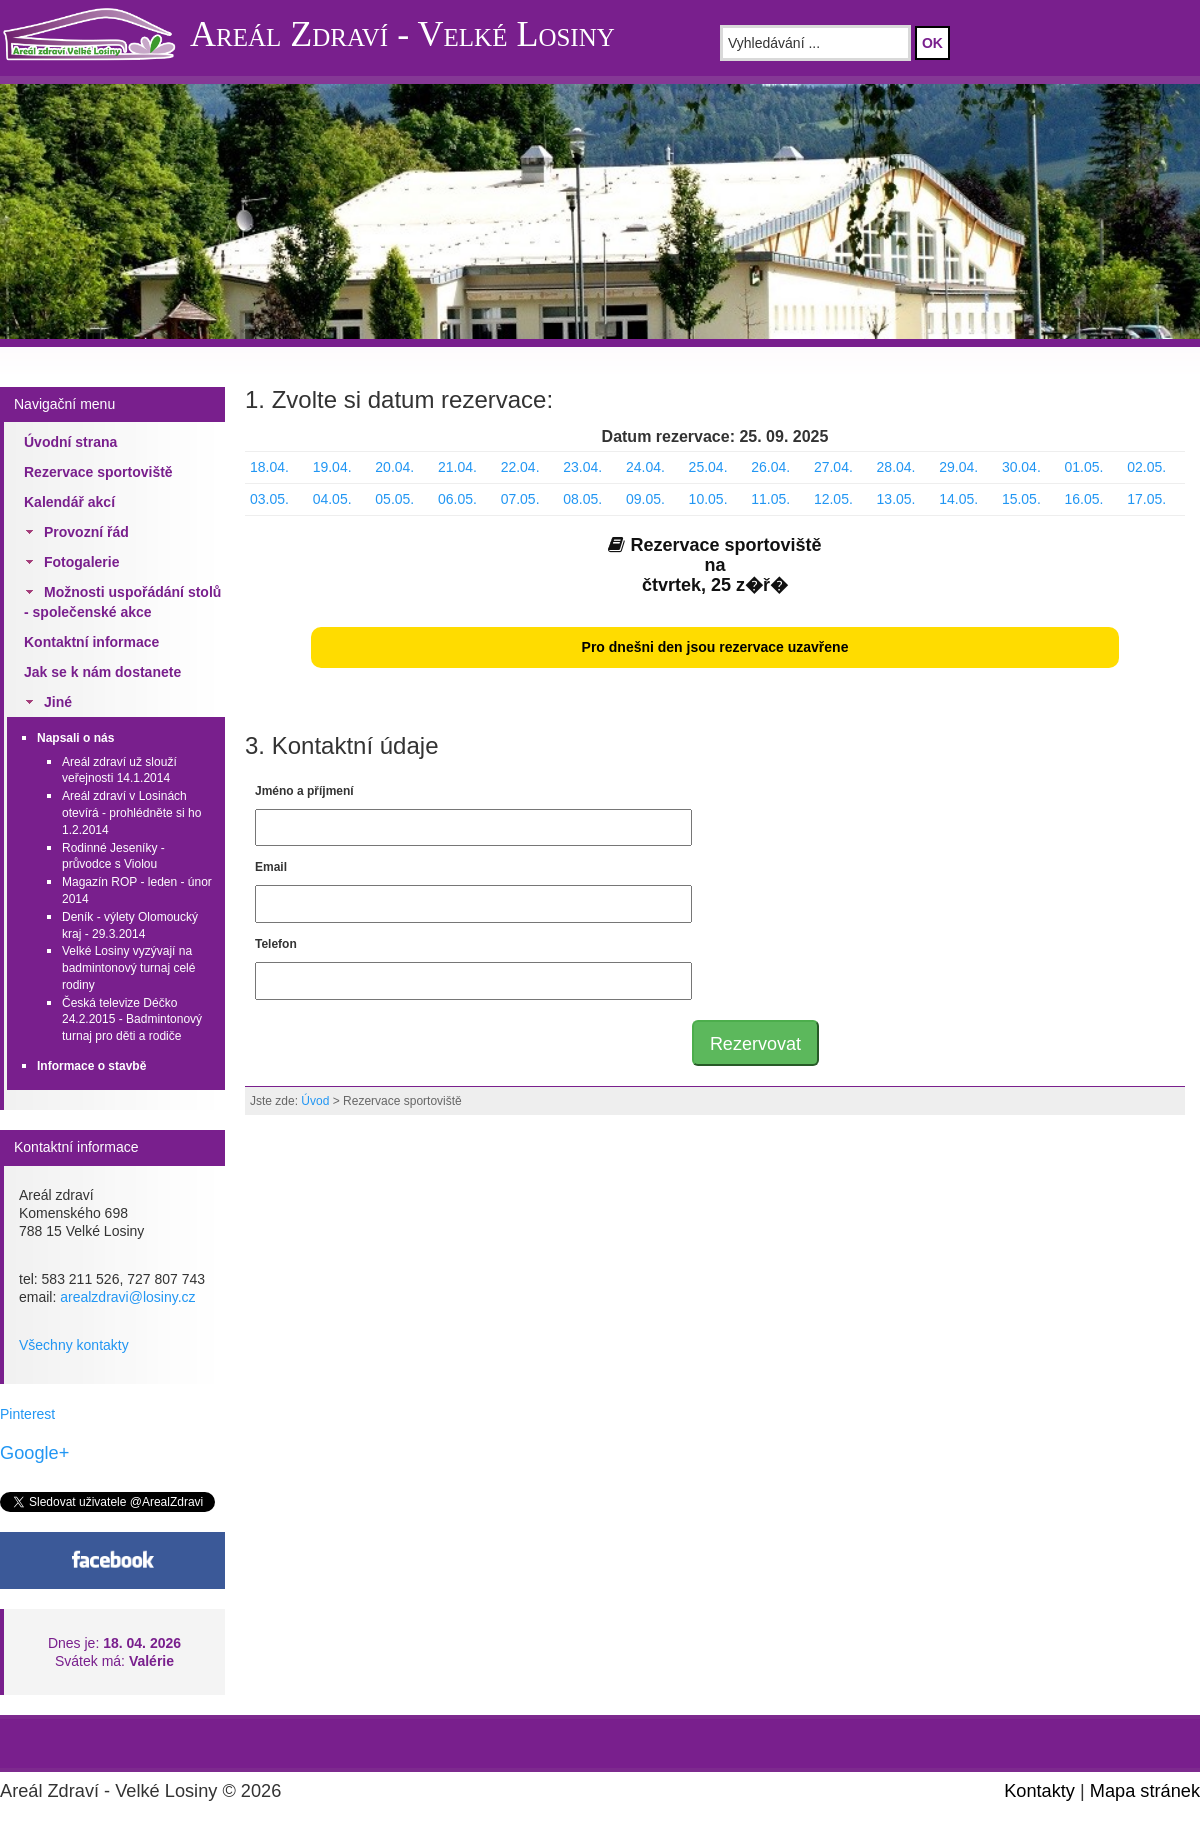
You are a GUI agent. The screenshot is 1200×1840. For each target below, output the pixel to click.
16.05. (1084, 499)
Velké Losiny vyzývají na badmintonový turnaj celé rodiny (128, 968)
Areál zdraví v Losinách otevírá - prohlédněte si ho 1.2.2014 (131, 813)
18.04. (269, 467)
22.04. (520, 467)
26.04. (770, 467)
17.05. (1146, 499)
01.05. (1084, 467)
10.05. (708, 499)
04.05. (332, 499)
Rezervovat (755, 1044)
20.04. (394, 467)
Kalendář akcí (69, 502)
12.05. (833, 499)
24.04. (645, 467)
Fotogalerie (81, 562)
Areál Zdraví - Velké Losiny (402, 34)
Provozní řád (86, 532)
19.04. (332, 467)
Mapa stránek (1145, 1791)
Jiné (58, 702)
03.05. (269, 499)
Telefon (276, 944)
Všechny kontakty (74, 1345)
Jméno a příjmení (304, 791)
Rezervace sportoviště (98, 472)
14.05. (958, 499)
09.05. (645, 499)
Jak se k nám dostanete (102, 672)
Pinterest (27, 1414)
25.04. (708, 467)
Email (271, 867)
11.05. (770, 499)
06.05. (457, 499)
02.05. (1146, 467)
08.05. (582, 499)
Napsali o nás (75, 738)
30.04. (1021, 467)
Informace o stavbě (91, 1066)
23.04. (582, 467)
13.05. (896, 499)
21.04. (457, 467)
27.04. (833, 467)
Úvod (315, 1101)
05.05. (394, 499)
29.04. (958, 467)
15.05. (1021, 499)
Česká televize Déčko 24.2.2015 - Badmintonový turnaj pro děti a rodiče (132, 1020)
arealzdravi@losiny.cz (127, 1297)
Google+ (34, 1453)
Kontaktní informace (91, 642)
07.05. (520, 499)
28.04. (896, 467)
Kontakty (1039, 1791)
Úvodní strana (70, 442)
